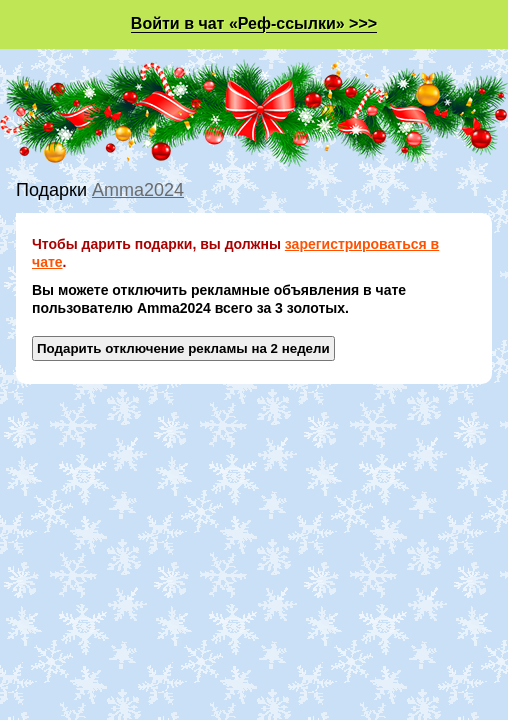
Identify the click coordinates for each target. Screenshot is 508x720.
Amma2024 (138, 190)
